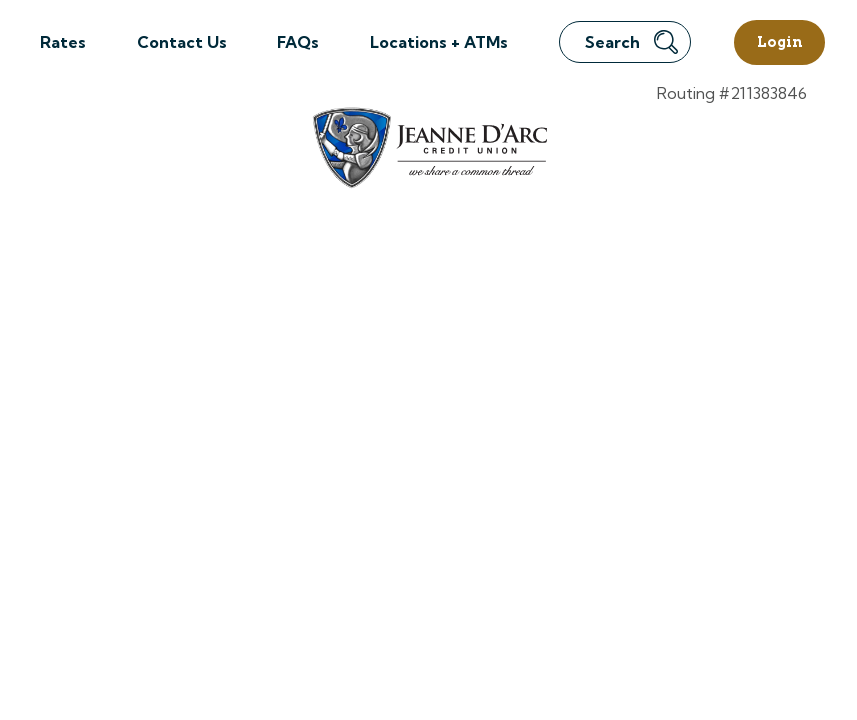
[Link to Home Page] (428, 150)
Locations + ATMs (439, 42)
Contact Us (182, 42)
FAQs (298, 42)
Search (631, 42)
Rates (63, 42)
